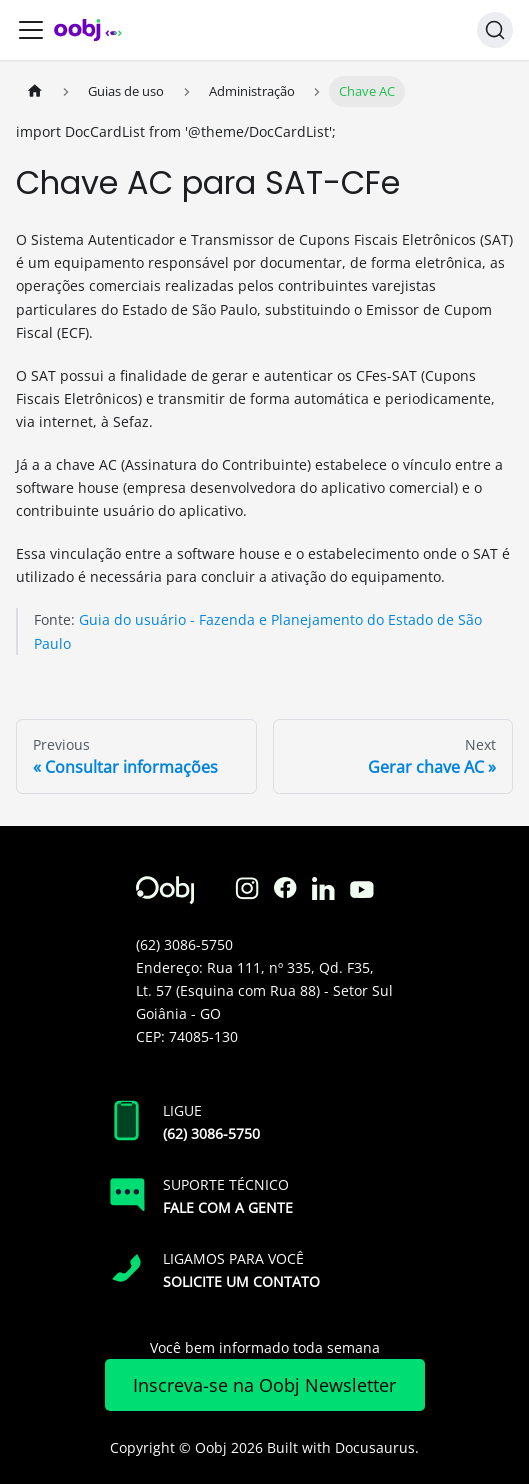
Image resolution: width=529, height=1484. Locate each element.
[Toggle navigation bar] (31, 30)
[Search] (495, 30)
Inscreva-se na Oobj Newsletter (264, 1385)
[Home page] (35, 91)
